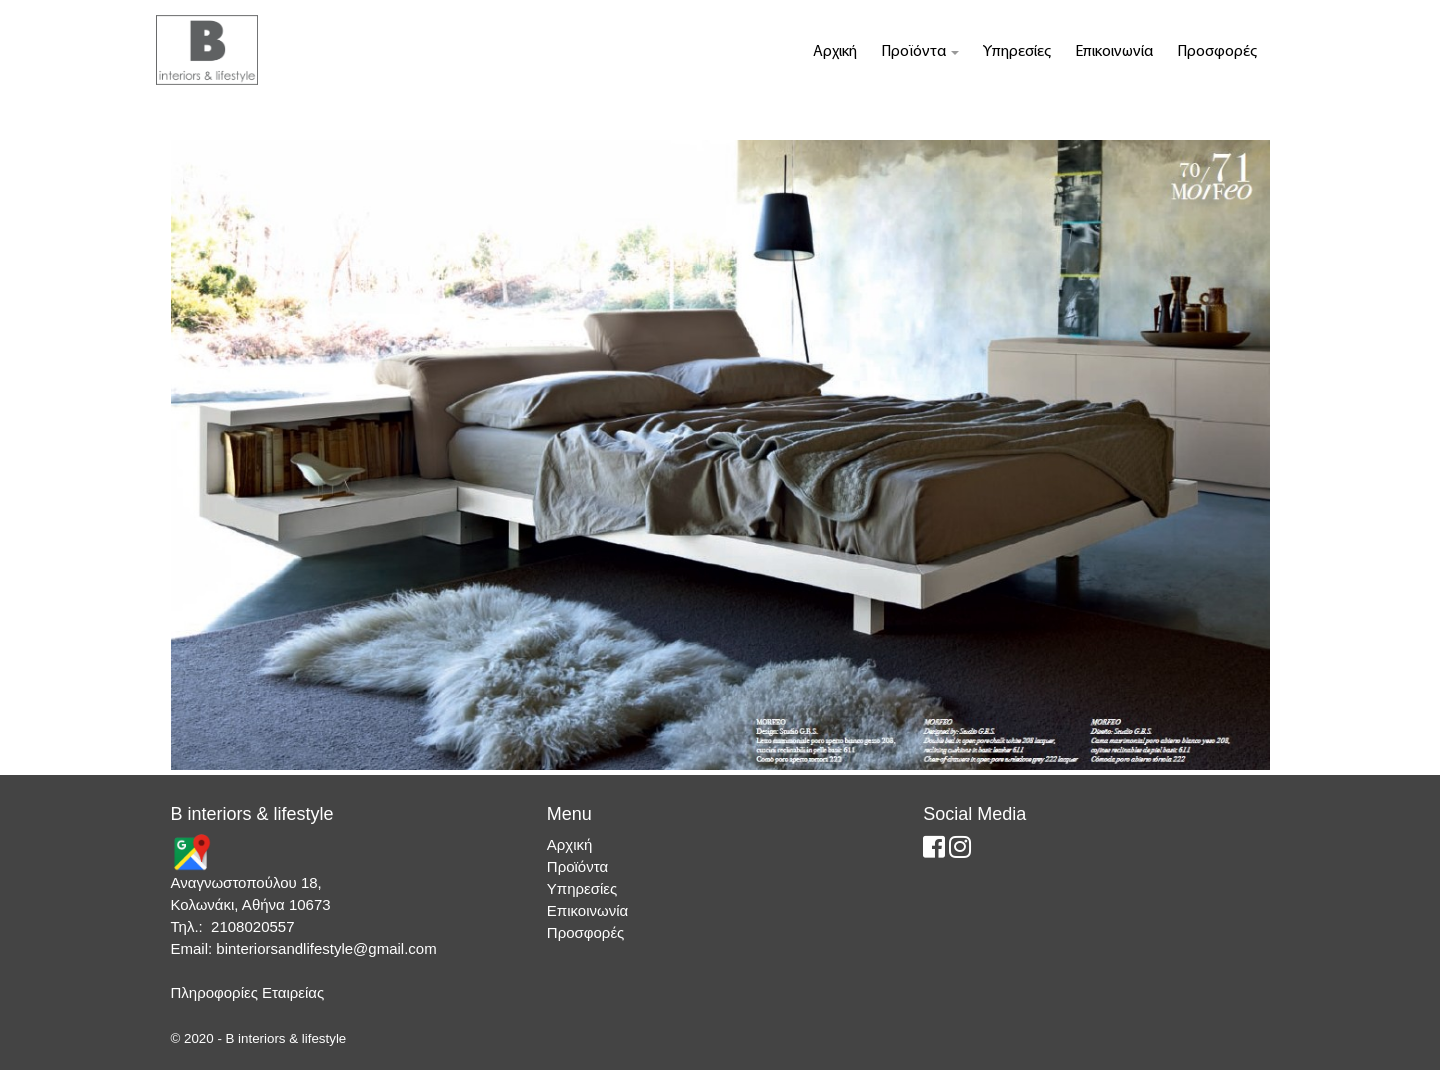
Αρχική (835, 52)
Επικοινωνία (1114, 52)
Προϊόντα (920, 52)
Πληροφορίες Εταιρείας (248, 992)
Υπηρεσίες (1017, 52)
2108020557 (252, 926)
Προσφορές (1217, 52)
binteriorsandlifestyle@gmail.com (326, 948)
